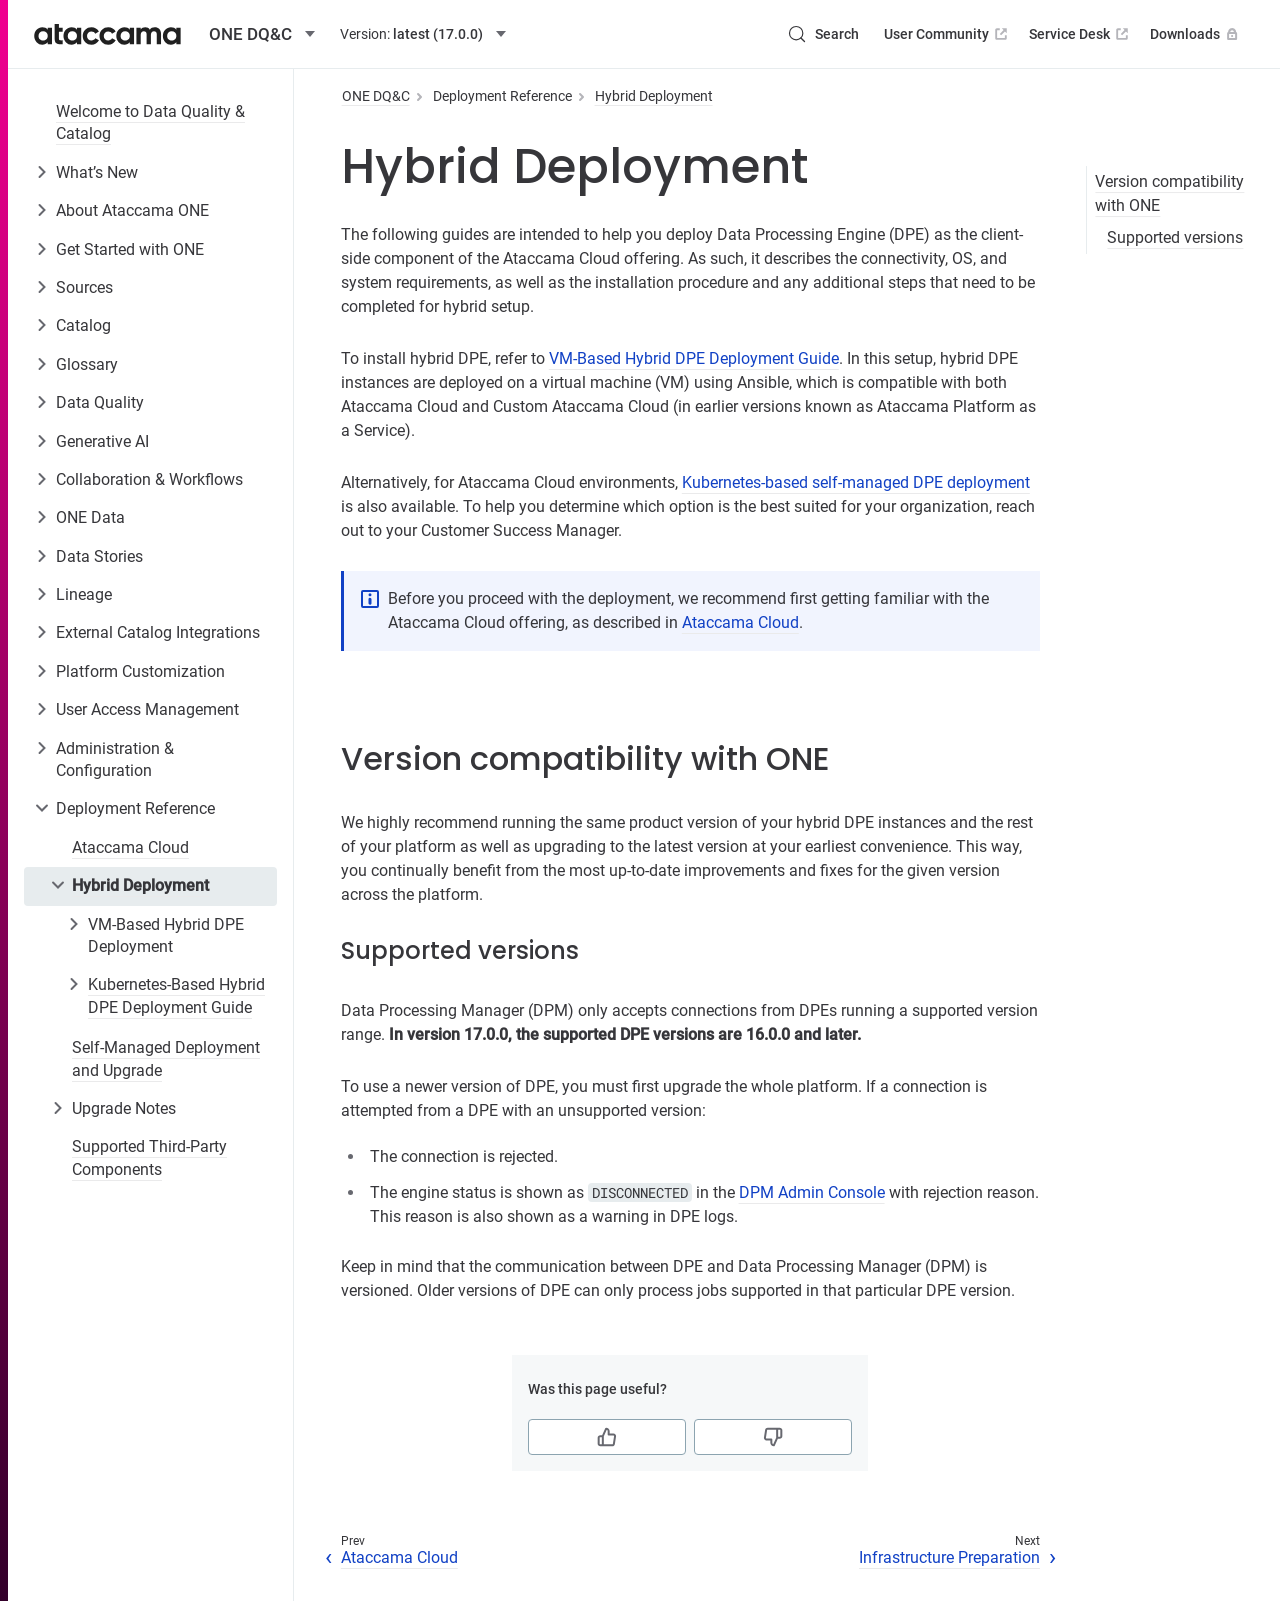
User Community (947, 34)
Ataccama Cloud (130, 847)
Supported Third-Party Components (149, 1157)
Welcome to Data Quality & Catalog (150, 122)
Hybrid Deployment (140, 885)
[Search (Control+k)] (823, 34)
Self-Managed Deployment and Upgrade (166, 1058)
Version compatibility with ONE (1169, 193)
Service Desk (1080, 34)
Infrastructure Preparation (949, 1557)
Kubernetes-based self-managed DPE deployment (856, 482)
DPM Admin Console (812, 1192)
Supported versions (1175, 237)
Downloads (1196, 34)
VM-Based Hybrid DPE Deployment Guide (694, 358)
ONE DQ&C (376, 96)
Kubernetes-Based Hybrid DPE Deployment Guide (176, 995)
